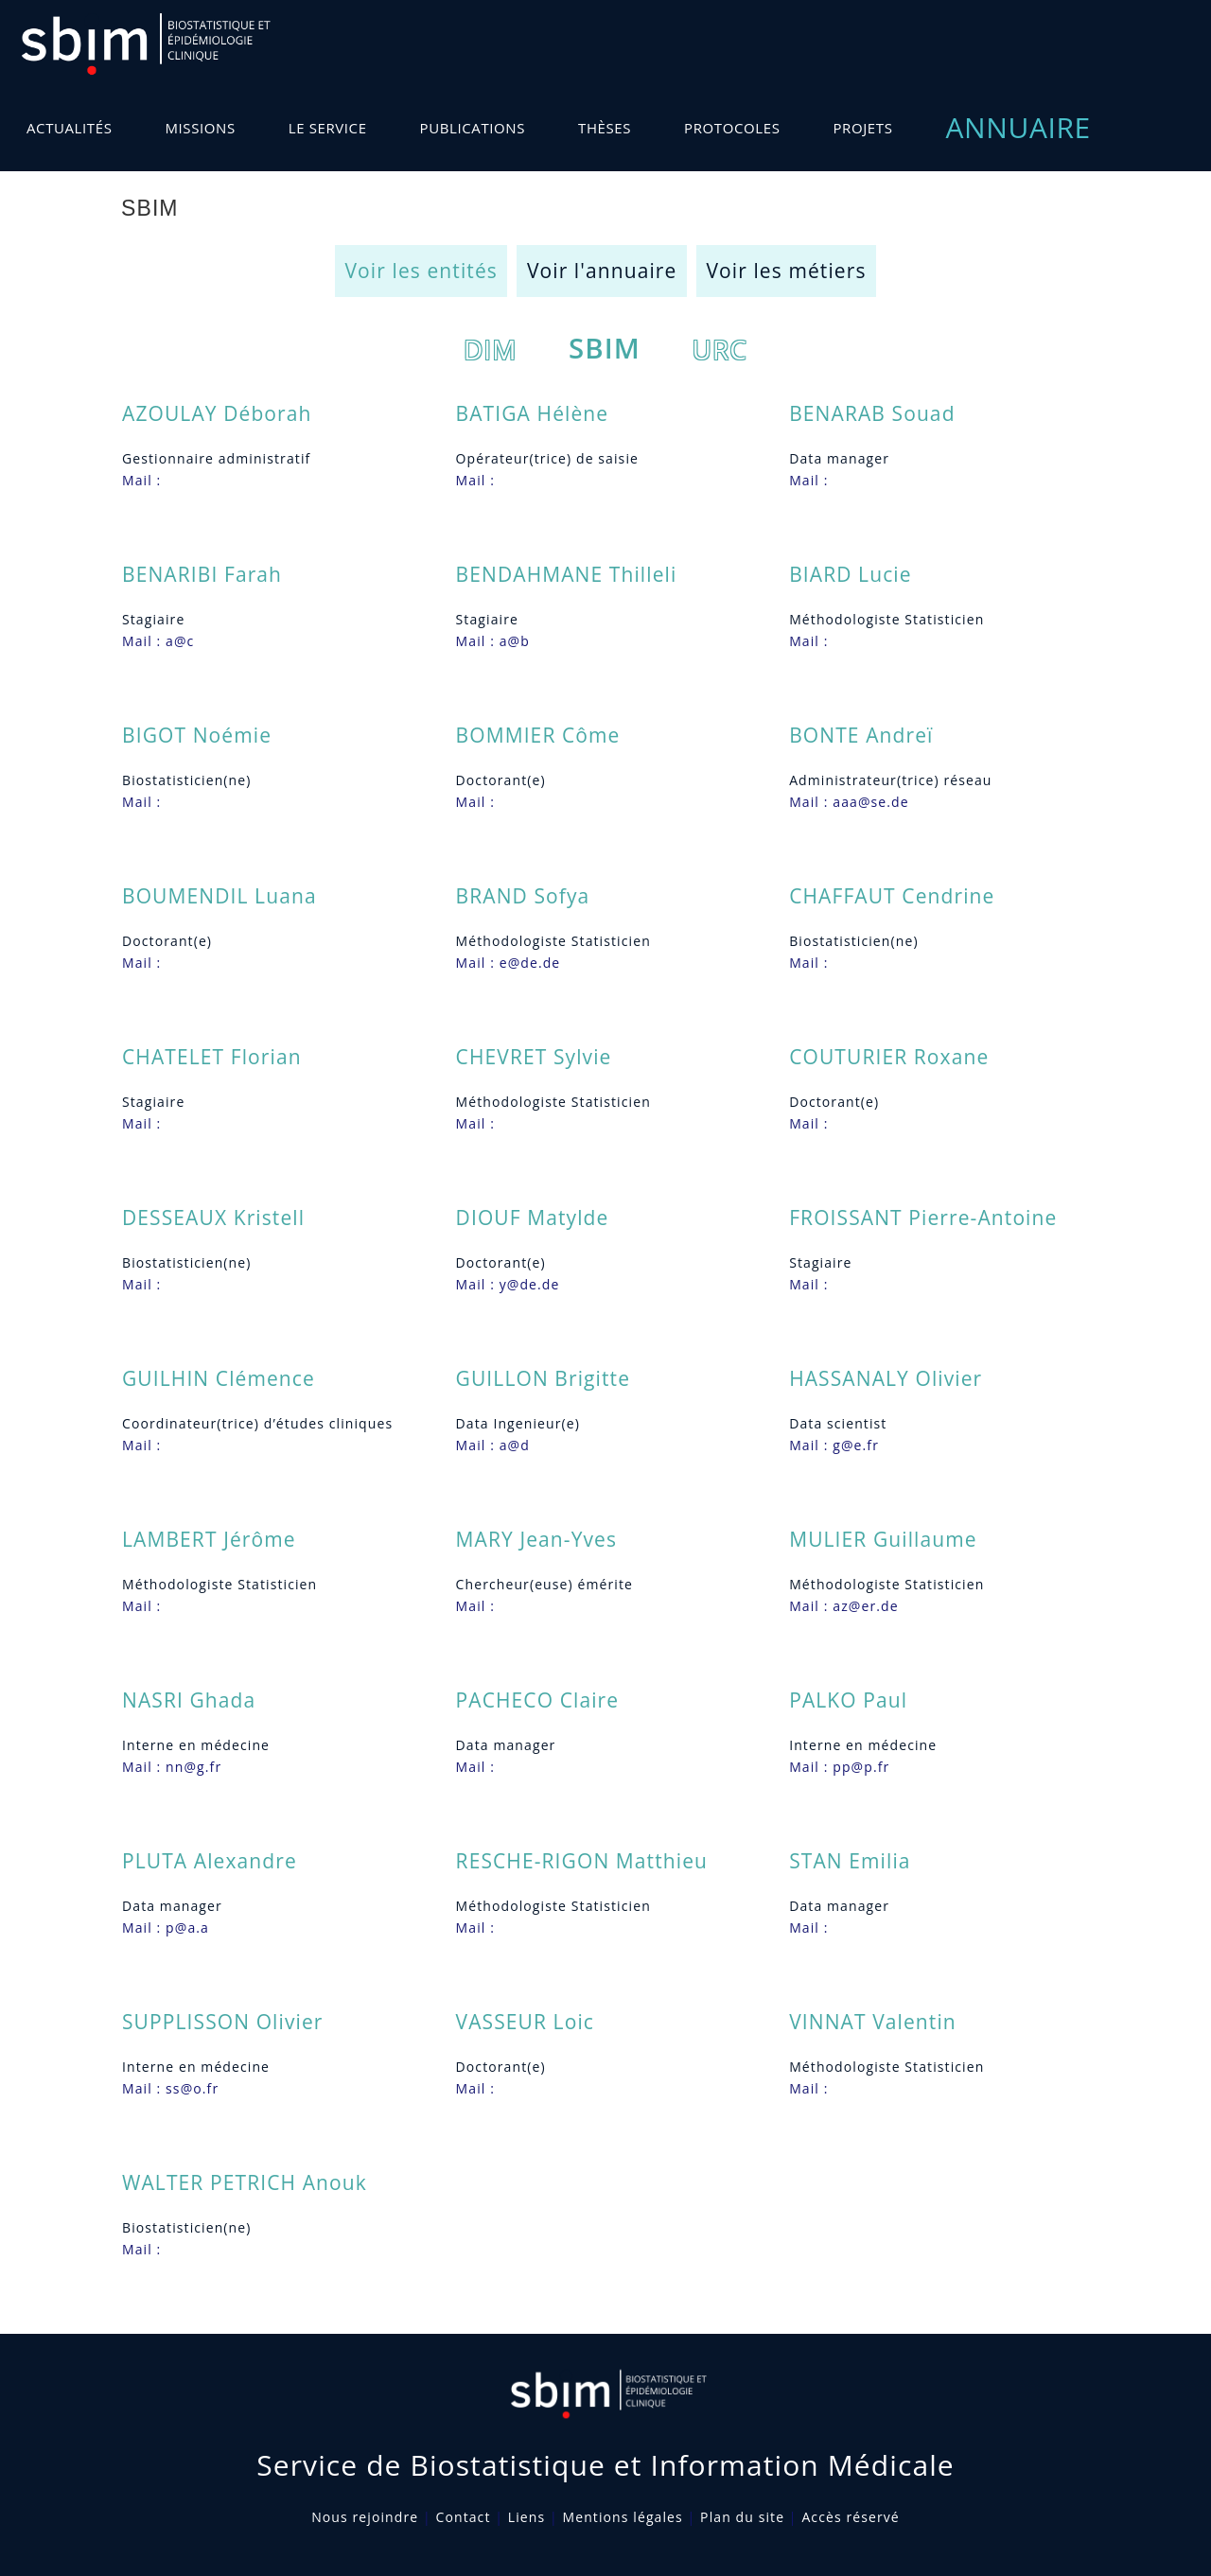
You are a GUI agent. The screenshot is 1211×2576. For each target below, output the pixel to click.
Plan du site (742, 2517)
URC (719, 349)
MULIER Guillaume (883, 1539)
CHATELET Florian (212, 1056)
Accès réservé (850, 2517)
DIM (491, 349)
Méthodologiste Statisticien (886, 619)
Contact (463, 2517)
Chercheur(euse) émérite (544, 1584)
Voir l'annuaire (602, 270)
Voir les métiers (786, 270)
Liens (526, 2517)
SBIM (605, 348)
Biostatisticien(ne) (186, 780)
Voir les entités (420, 270)
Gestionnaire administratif (216, 458)
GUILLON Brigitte (543, 1378)
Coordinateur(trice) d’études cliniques (257, 1423)
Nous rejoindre (364, 2517)
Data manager (839, 458)
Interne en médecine (196, 1745)
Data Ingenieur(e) (518, 1423)
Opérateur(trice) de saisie (547, 458)
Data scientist (837, 1423)
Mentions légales (623, 2517)
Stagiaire (153, 619)
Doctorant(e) (501, 780)
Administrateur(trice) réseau (890, 780)
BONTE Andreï (861, 735)
